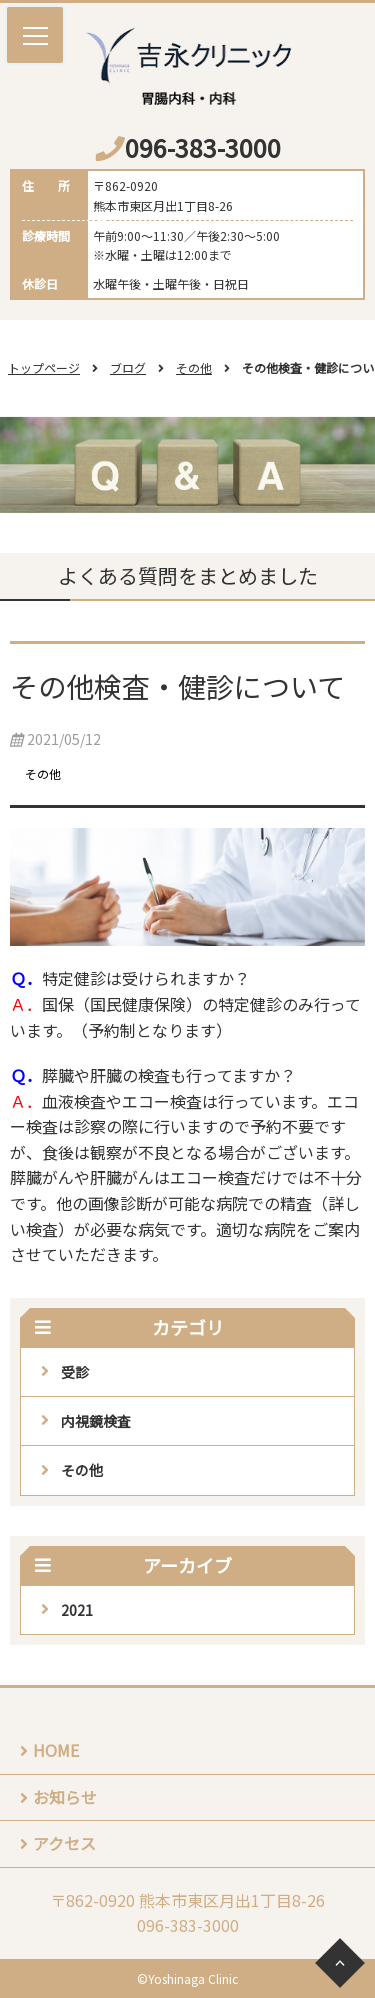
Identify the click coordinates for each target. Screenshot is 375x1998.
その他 (194, 367)
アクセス (64, 1843)
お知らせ (65, 1797)
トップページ (44, 367)
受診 (75, 1372)
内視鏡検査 (96, 1421)
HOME (56, 1750)
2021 (77, 1610)
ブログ (128, 367)
